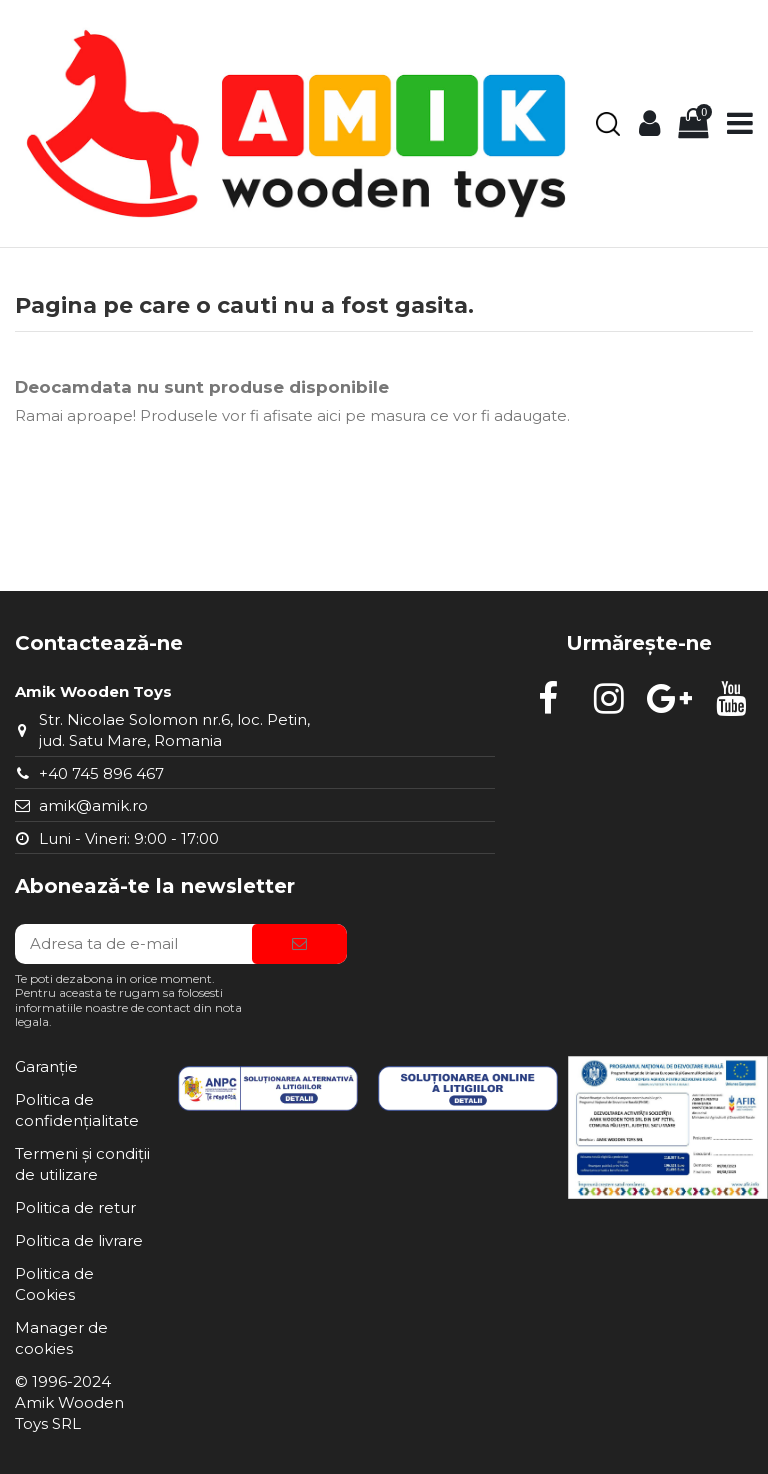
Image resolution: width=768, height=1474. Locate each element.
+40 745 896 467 (101, 773)
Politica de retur (75, 1207)
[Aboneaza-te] (299, 944)
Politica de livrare (79, 1240)
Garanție (46, 1066)
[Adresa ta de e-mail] (133, 944)
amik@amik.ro (93, 805)
